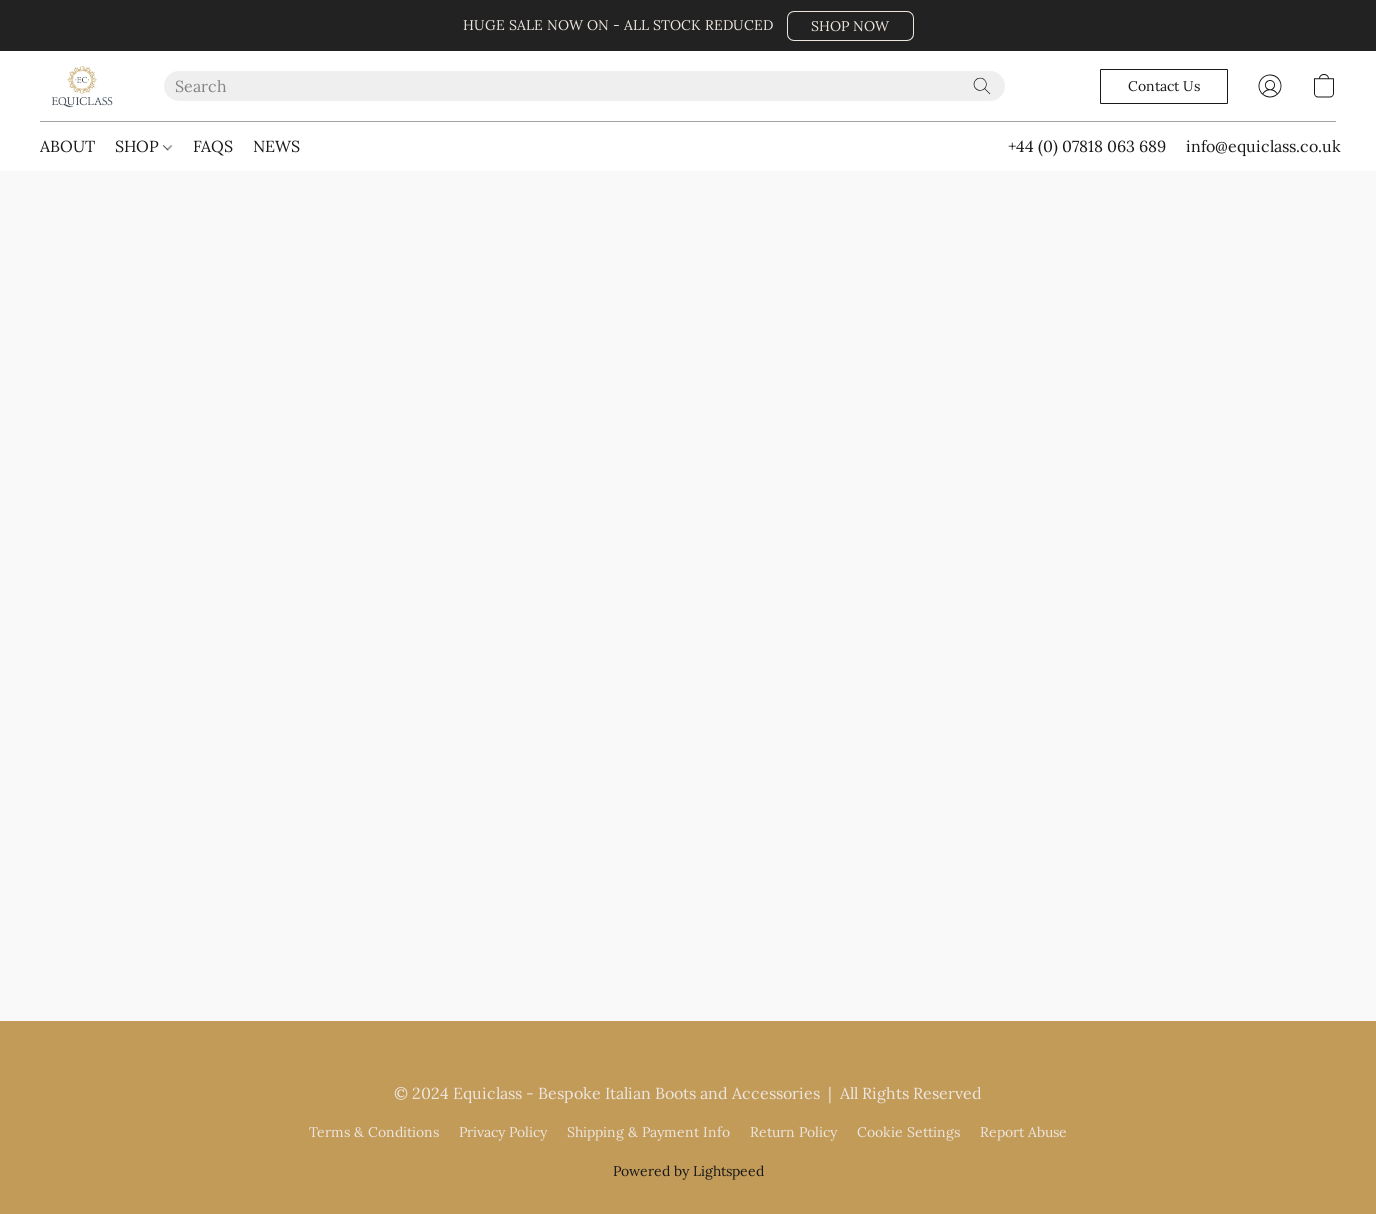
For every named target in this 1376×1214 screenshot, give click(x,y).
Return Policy (793, 1132)
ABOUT (67, 146)
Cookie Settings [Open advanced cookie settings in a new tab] (908, 1132)
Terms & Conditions (374, 1132)
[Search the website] (982, 86)
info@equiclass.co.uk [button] (1263, 146)
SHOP (143, 146)
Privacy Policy (503, 1132)
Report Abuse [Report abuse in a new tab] (1023, 1132)
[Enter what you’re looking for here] (585, 86)
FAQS (213, 146)
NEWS (276, 146)
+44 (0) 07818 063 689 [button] (1087, 146)
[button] (850, 26)
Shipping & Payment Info (648, 1132)
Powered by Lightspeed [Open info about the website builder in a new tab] (688, 1171)
